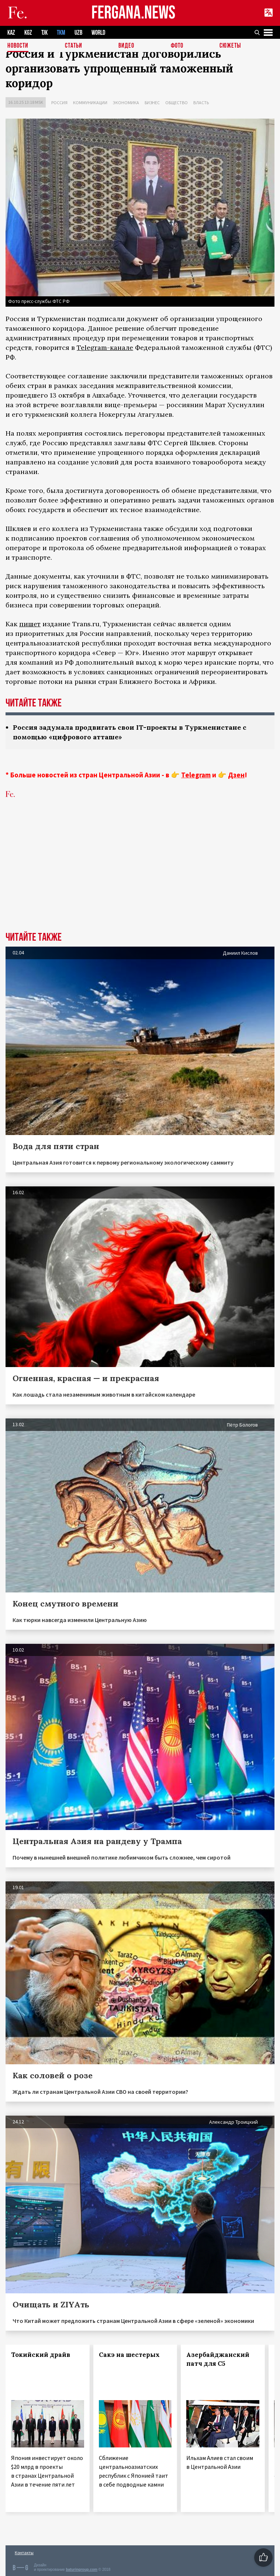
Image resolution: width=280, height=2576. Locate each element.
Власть (201, 102)
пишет (30, 624)
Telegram (196, 774)
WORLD (98, 33)
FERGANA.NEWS (133, 13)
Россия (59, 102)
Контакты (24, 2552)
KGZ (28, 33)
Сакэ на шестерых (129, 2355)
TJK (44, 33)
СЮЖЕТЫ (230, 46)
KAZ (11, 33)
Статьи (73, 46)
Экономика (126, 102)
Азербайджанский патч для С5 (217, 2359)
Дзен (236, 774)
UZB (78, 33)
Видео (126, 46)
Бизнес (152, 102)
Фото (177, 46)
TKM (61, 33)
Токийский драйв (40, 2355)
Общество (176, 102)
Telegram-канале (105, 347)
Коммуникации (90, 102)
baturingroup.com (81, 2570)
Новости (17, 46)
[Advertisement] (140, 876)
